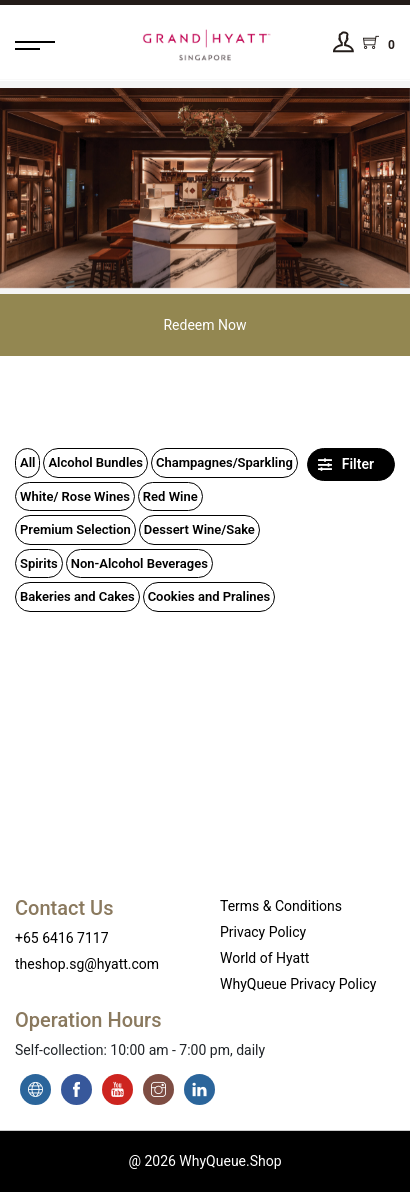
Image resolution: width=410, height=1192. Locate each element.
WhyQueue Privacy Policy (298, 984)
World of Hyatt (264, 958)
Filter (346, 464)
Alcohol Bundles (95, 462)
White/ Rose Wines (75, 496)
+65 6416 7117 (62, 938)
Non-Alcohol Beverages (139, 563)
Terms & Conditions (281, 906)
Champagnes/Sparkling (224, 462)
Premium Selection (75, 529)
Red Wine (170, 496)
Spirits (39, 563)
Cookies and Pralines (209, 596)
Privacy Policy (263, 932)
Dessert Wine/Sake (199, 529)
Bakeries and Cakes (77, 596)
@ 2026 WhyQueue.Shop (204, 1161)
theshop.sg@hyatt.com (87, 964)
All (27, 462)
